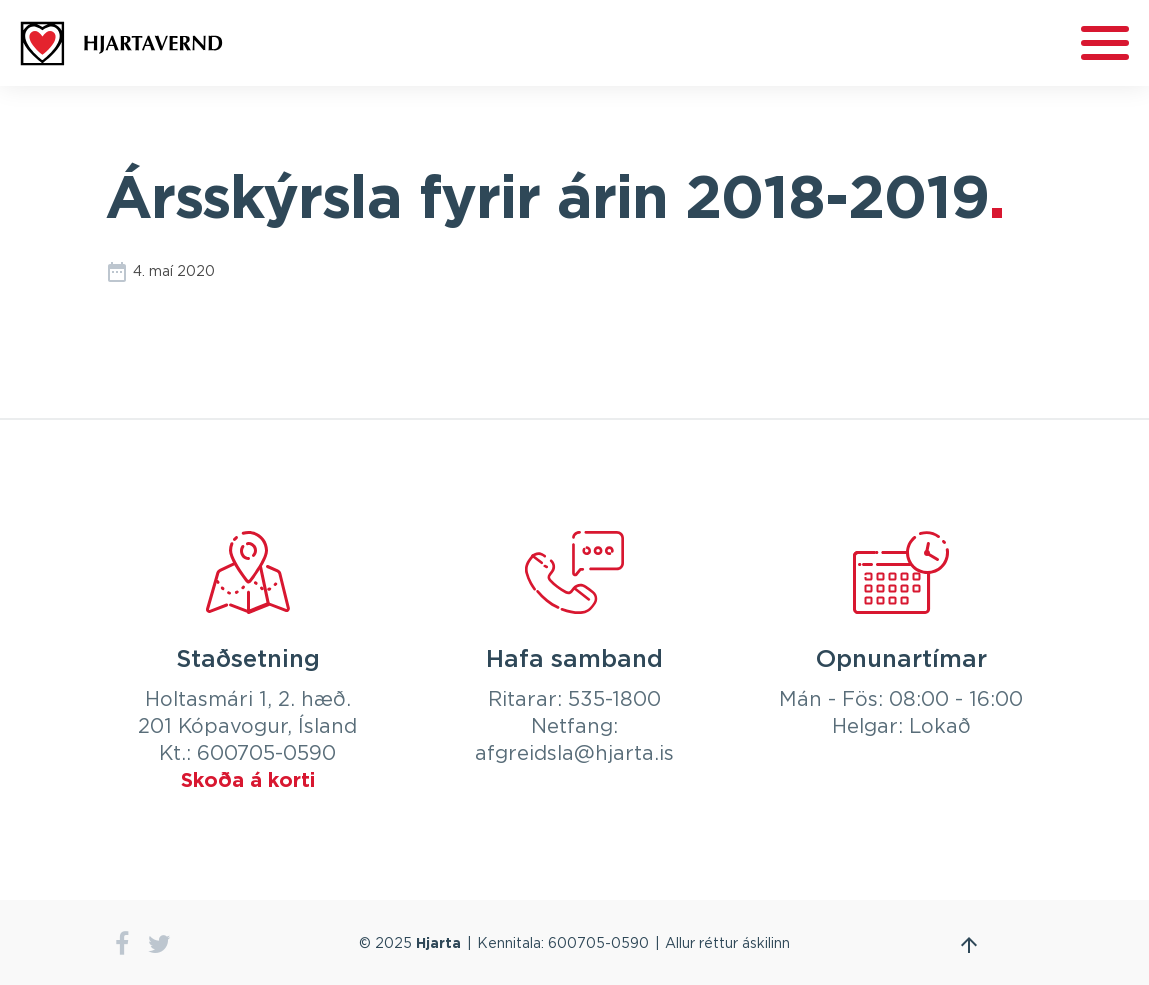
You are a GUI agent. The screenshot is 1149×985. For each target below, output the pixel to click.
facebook (122, 944)
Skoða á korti (248, 781)
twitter (159, 944)
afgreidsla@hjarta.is (574, 754)
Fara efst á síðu (969, 945)
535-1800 (614, 700)
